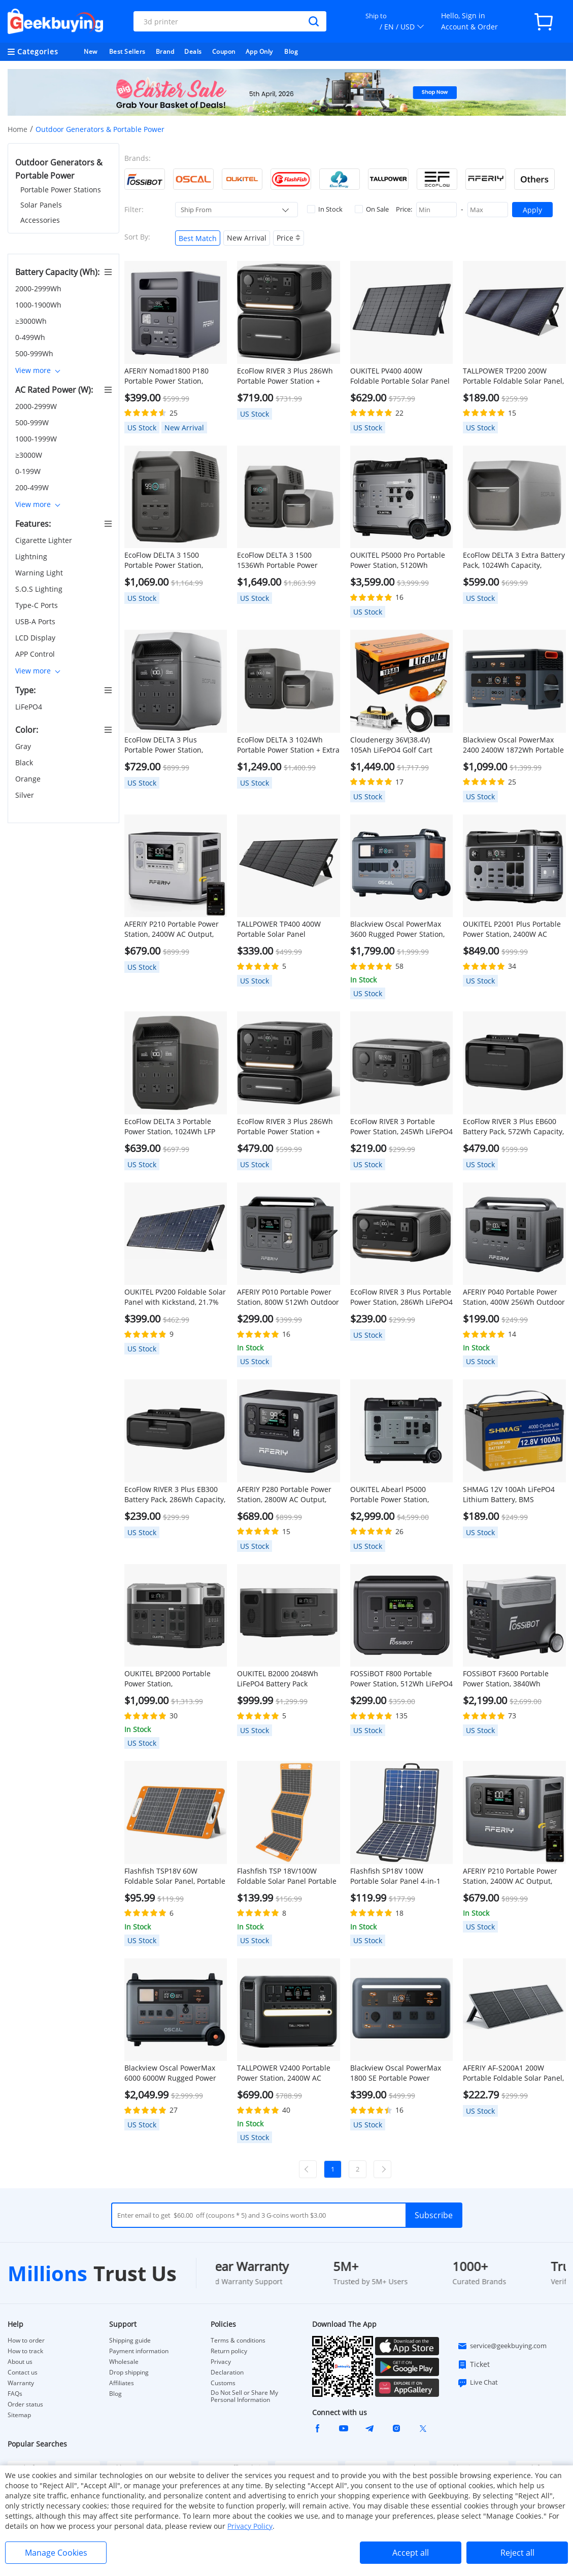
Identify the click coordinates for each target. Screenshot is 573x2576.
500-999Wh (35, 353)
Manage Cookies (56, 2552)
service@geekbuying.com (502, 2346)
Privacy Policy (250, 2526)
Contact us (23, 2372)
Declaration (227, 2372)
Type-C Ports (37, 605)
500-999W (33, 422)
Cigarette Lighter (44, 540)
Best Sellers (127, 51)
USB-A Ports (36, 621)
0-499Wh (31, 337)
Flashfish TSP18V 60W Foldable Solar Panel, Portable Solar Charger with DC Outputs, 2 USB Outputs (174, 1876)
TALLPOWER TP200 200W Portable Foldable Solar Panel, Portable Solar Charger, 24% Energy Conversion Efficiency (513, 376)
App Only (259, 51)
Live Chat (477, 2383)
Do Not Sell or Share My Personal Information (244, 2396)
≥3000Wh (32, 321)
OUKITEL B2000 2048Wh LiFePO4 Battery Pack (277, 1678)
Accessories (40, 220)
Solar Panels (41, 205)
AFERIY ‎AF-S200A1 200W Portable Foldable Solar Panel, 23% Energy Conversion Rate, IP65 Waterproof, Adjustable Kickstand (513, 2073)
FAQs (15, 2393)
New (90, 51)
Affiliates (121, 2383)
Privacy (221, 2361)
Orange (29, 779)
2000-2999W (37, 406)
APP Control (36, 654)
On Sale (372, 209)
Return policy (229, 2351)
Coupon (223, 51)
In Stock (325, 209)
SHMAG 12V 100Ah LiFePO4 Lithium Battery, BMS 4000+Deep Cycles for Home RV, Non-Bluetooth (510, 1494)
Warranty (21, 2383)
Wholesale (124, 2361)
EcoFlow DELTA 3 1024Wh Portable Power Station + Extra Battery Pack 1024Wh (288, 745)
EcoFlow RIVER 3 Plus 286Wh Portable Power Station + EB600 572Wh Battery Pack (285, 376)
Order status (25, 2404)
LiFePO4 (29, 706)
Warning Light (40, 573)
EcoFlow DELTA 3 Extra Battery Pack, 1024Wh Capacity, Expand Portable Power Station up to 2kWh (514, 560)
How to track (25, 2351)
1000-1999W (37, 439)
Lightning (32, 556)
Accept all (410, 2552)
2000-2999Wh (39, 288)
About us (20, 2361)
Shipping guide (130, 2340)
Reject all (517, 2552)
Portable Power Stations (60, 189)
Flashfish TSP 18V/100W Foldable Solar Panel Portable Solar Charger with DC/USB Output (286, 1876)
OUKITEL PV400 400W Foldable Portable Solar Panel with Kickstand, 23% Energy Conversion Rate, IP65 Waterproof (400, 376)
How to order (26, 2340)
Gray (24, 746)
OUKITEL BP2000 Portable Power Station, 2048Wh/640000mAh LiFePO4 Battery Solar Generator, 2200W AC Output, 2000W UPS (175, 1679)
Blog (291, 51)
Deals (193, 51)
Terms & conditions (238, 2340)
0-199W (29, 471)
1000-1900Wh (39, 305)
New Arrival (246, 238)
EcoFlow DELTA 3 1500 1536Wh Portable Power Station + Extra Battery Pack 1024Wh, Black (283, 560)
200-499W (33, 487)
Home (17, 129)
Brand (165, 51)
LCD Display (36, 637)
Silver (25, 795)
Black (25, 762)
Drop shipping (129, 2372)
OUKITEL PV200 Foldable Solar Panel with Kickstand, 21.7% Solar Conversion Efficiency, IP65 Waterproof (175, 1297)
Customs (223, 2383)
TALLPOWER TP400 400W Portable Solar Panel (279, 929)
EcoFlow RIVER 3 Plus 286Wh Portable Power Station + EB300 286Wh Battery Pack (285, 1126)
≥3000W (29, 455)
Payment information (138, 2351)
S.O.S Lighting (39, 589)
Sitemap (19, 2415)
